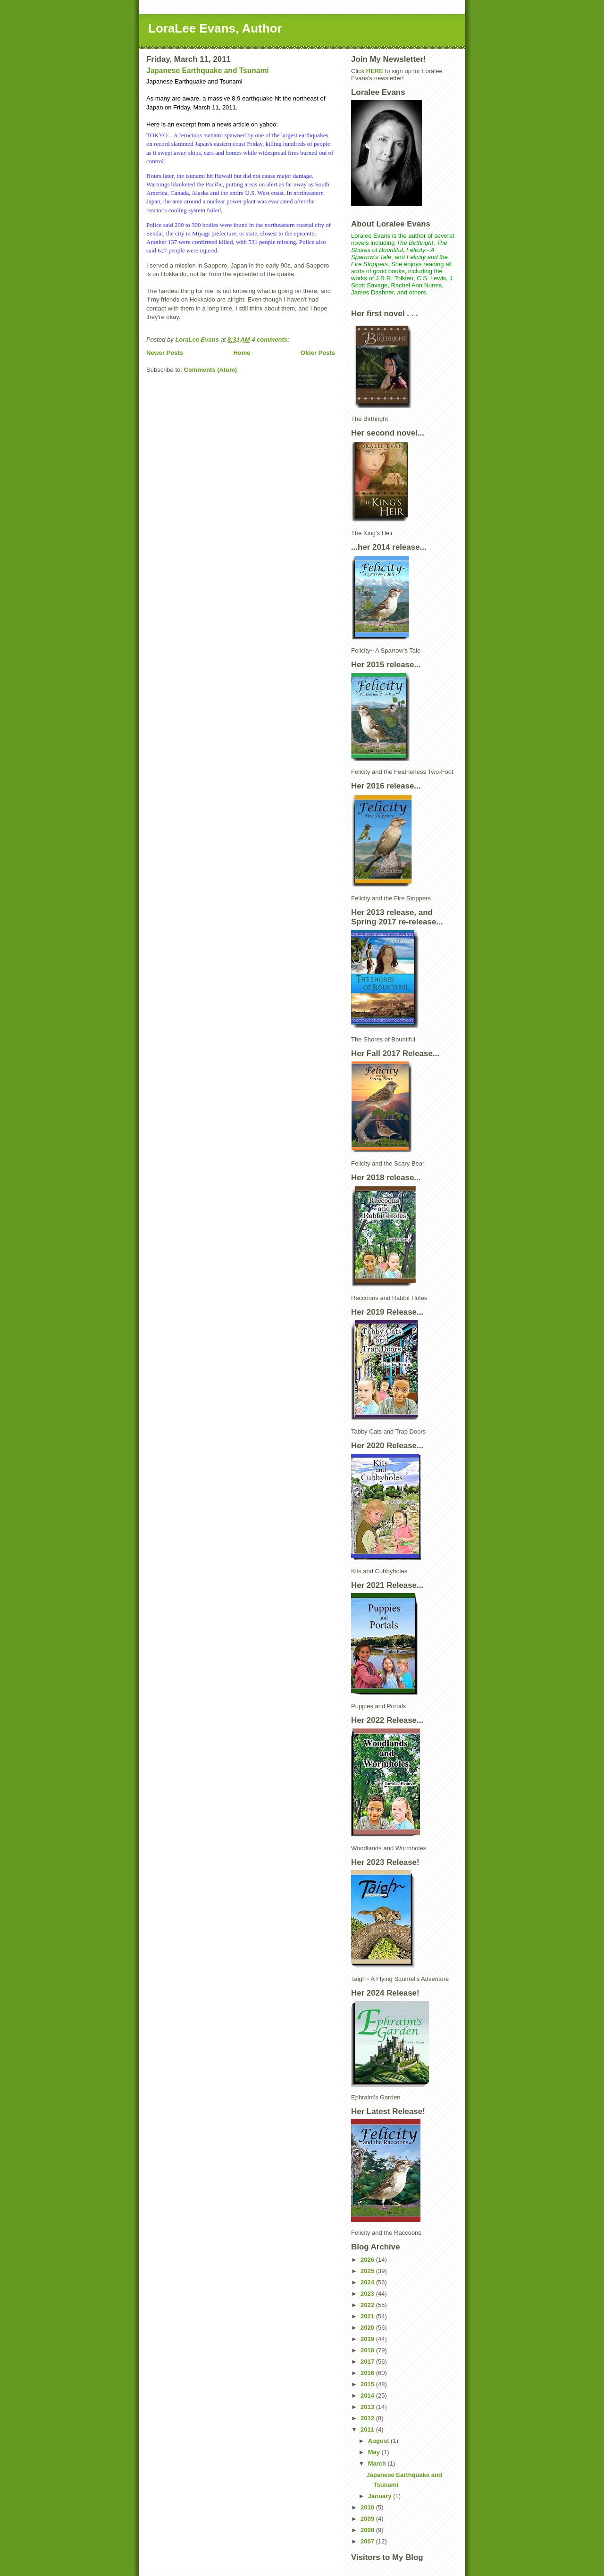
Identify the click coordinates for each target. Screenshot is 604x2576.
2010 (368, 2507)
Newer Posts (164, 352)
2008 (368, 2530)
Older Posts (318, 352)
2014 (368, 2395)
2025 (368, 2270)
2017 (368, 2361)
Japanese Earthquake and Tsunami (207, 71)
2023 (368, 2293)
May (375, 2452)
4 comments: (271, 339)
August (379, 2440)
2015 (368, 2384)
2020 (368, 2327)
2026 (368, 2259)
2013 (368, 2406)
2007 (368, 2541)
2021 (368, 2316)
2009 (368, 2518)
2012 (368, 2418)
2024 (368, 2282)
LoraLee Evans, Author (215, 28)
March (378, 2463)
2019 (368, 2338)
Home (241, 352)
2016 (368, 2372)
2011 (368, 2429)
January (380, 2496)
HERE (374, 71)
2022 (368, 2304)
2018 (368, 2350)
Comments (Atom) (210, 369)
